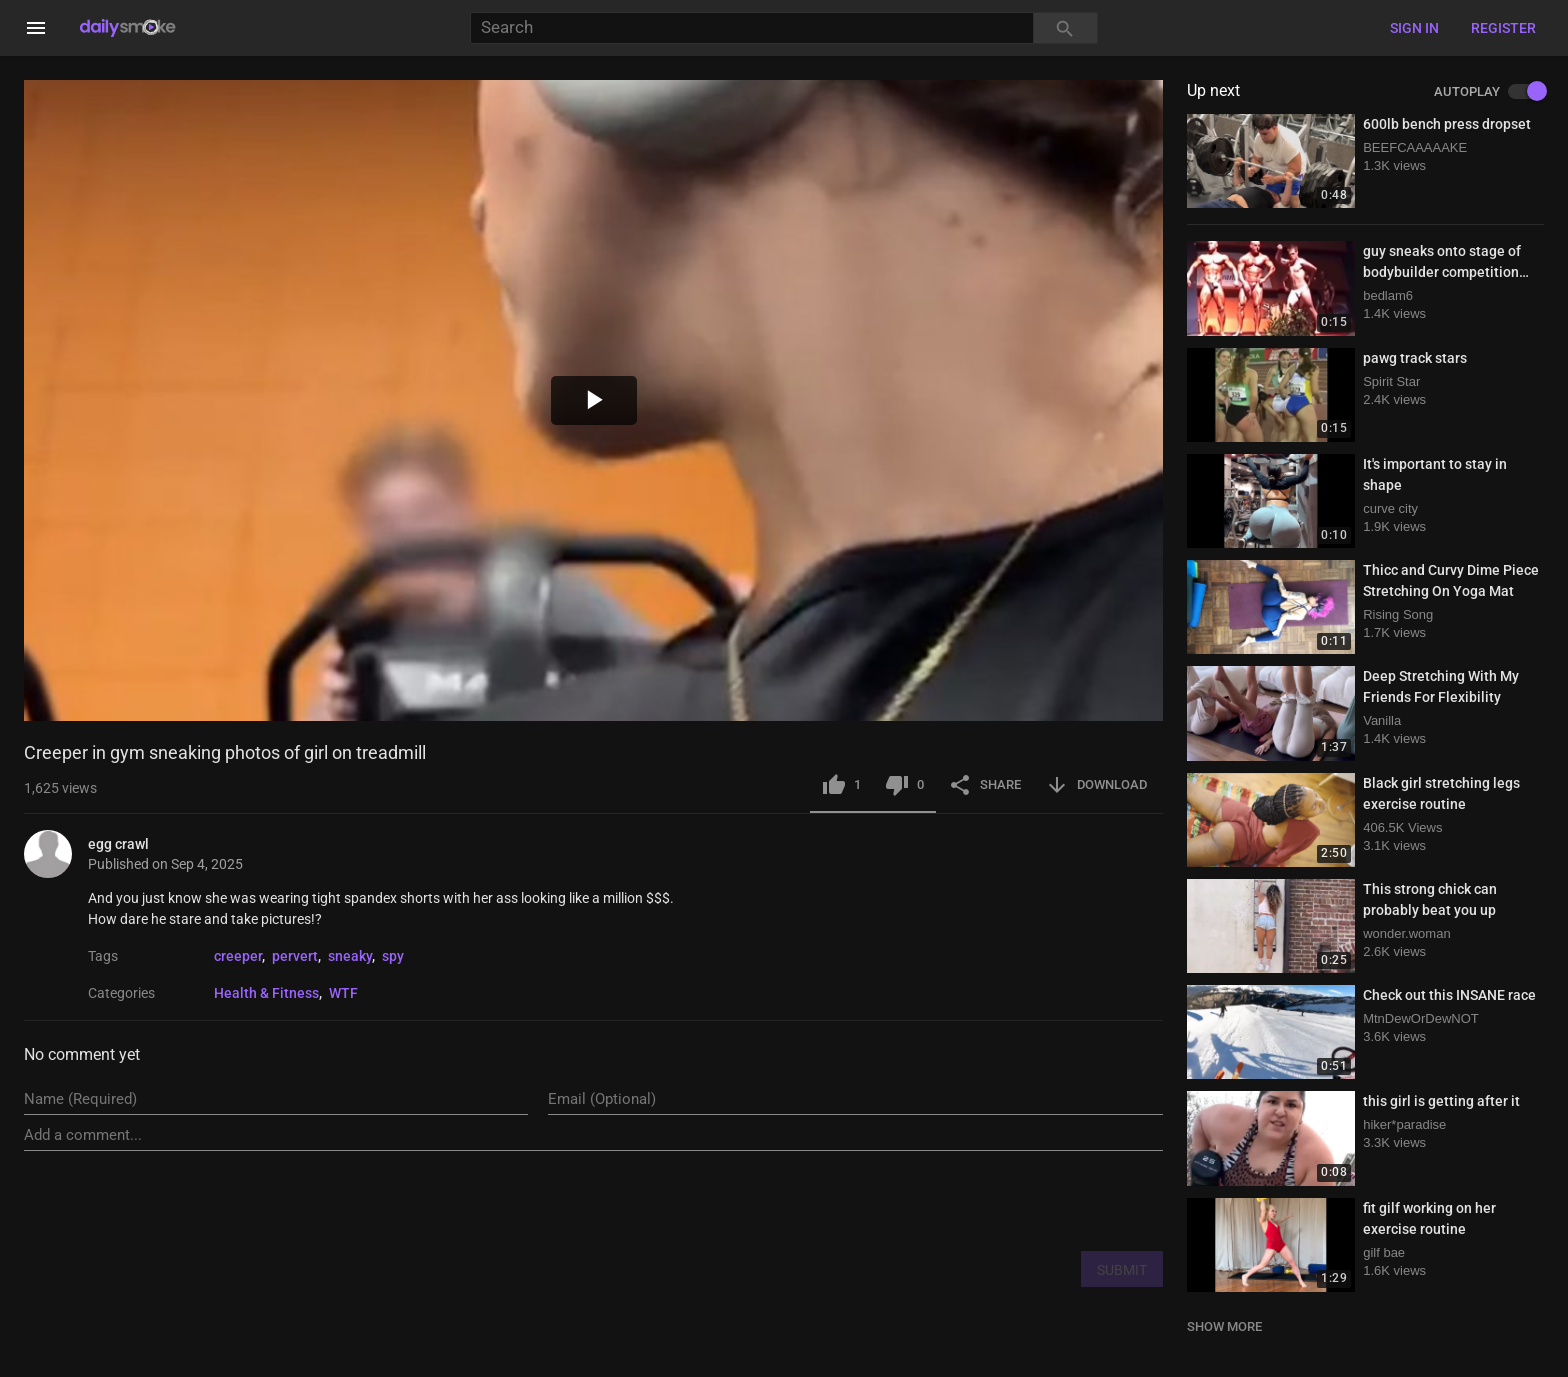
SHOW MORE (1224, 1326)
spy (393, 956)
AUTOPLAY (1489, 92)
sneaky (350, 956)
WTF (343, 993)
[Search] (751, 28)
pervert (295, 956)
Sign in (1414, 28)
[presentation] (1011, 1200)
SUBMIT (1122, 1270)
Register (1503, 28)
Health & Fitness (266, 993)
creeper (238, 956)
